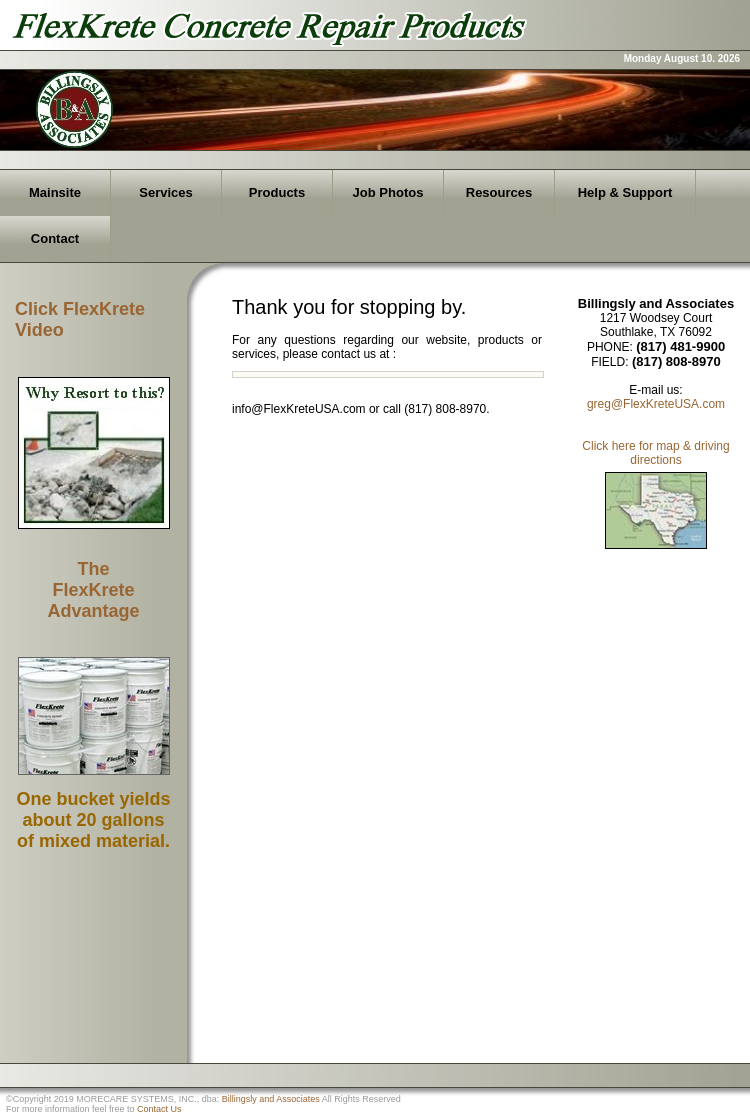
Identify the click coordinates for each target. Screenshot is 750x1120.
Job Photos (388, 192)
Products (277, 192)
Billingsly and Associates (271, 1099)
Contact (55, 238)
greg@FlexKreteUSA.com (656, 404)
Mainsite (55, 192)
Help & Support (625, 192)
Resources (499, 192)
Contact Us (159, 1109)
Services (166, 192)
